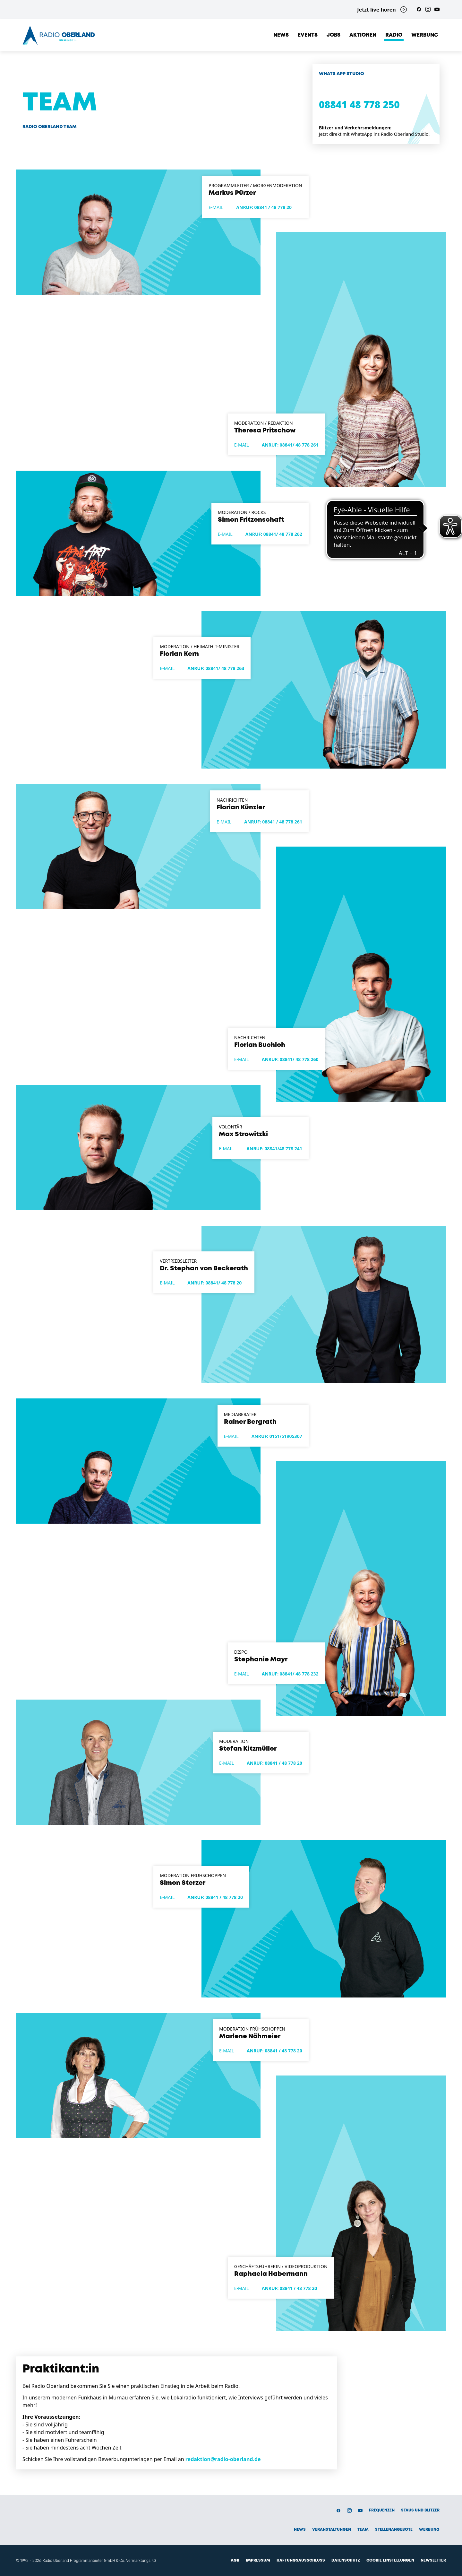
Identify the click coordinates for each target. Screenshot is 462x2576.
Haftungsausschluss (301, 2560)
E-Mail (216, 207)
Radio (393, 35)
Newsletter (433, 2560)
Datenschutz (345, 2560)
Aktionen (362, 35)
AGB (235, 2560)
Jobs (333, 35)
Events (308, 35)
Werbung (424, 35)
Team (363, 2529)
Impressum (258, 2560)
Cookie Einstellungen (390, 2560)
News (281, 35)
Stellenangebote (394, 2529)
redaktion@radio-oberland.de (223, 2459)
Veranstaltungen (331, 2529)
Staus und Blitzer (420, 2510)
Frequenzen (382, 2510)
